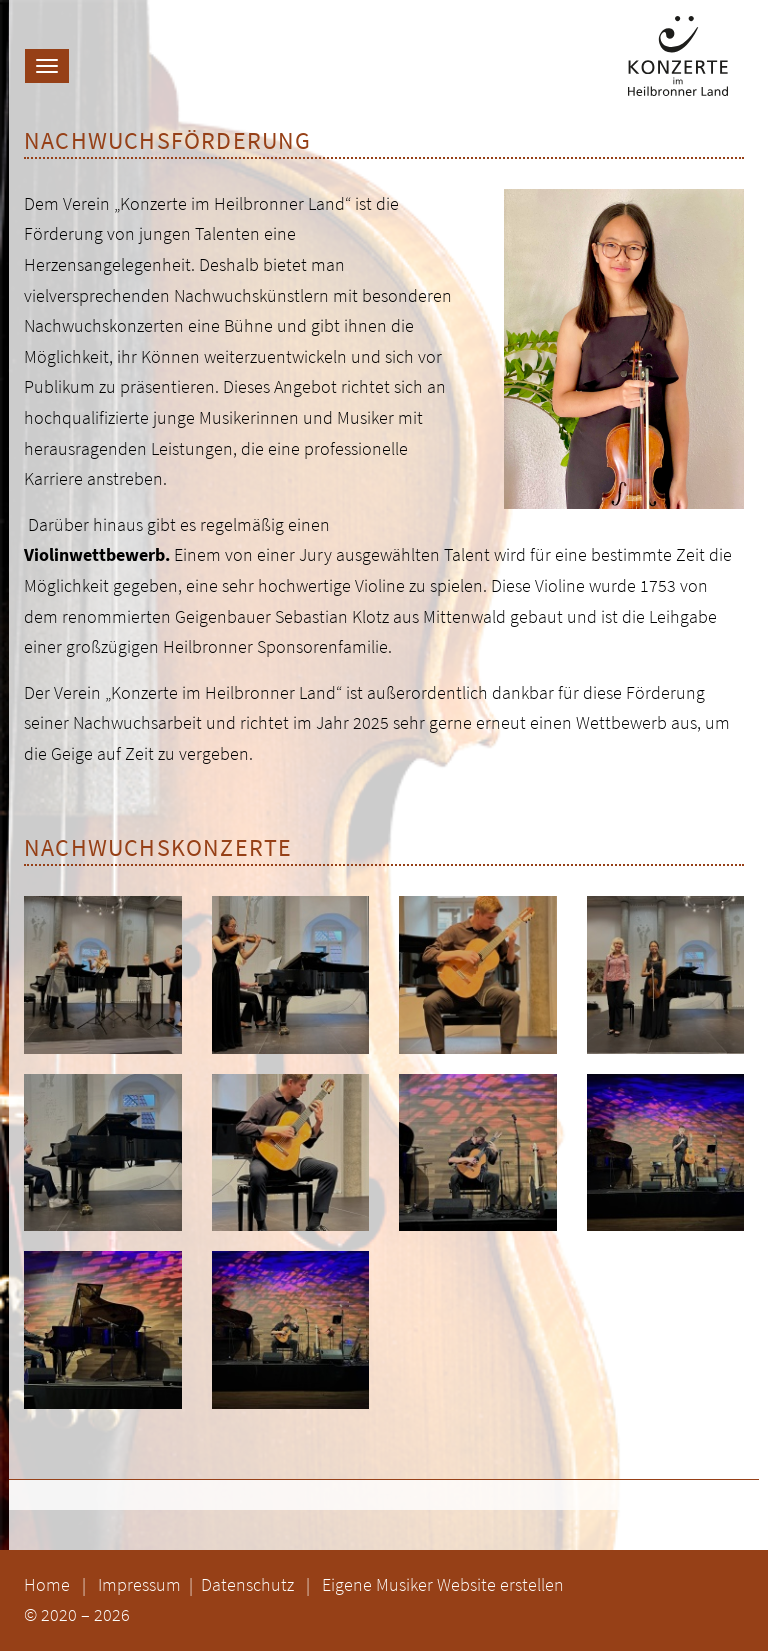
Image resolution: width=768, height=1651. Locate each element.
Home (47, 1584)
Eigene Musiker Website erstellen (443, 1584)
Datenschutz (249, 1584)
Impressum (141, 1584)
